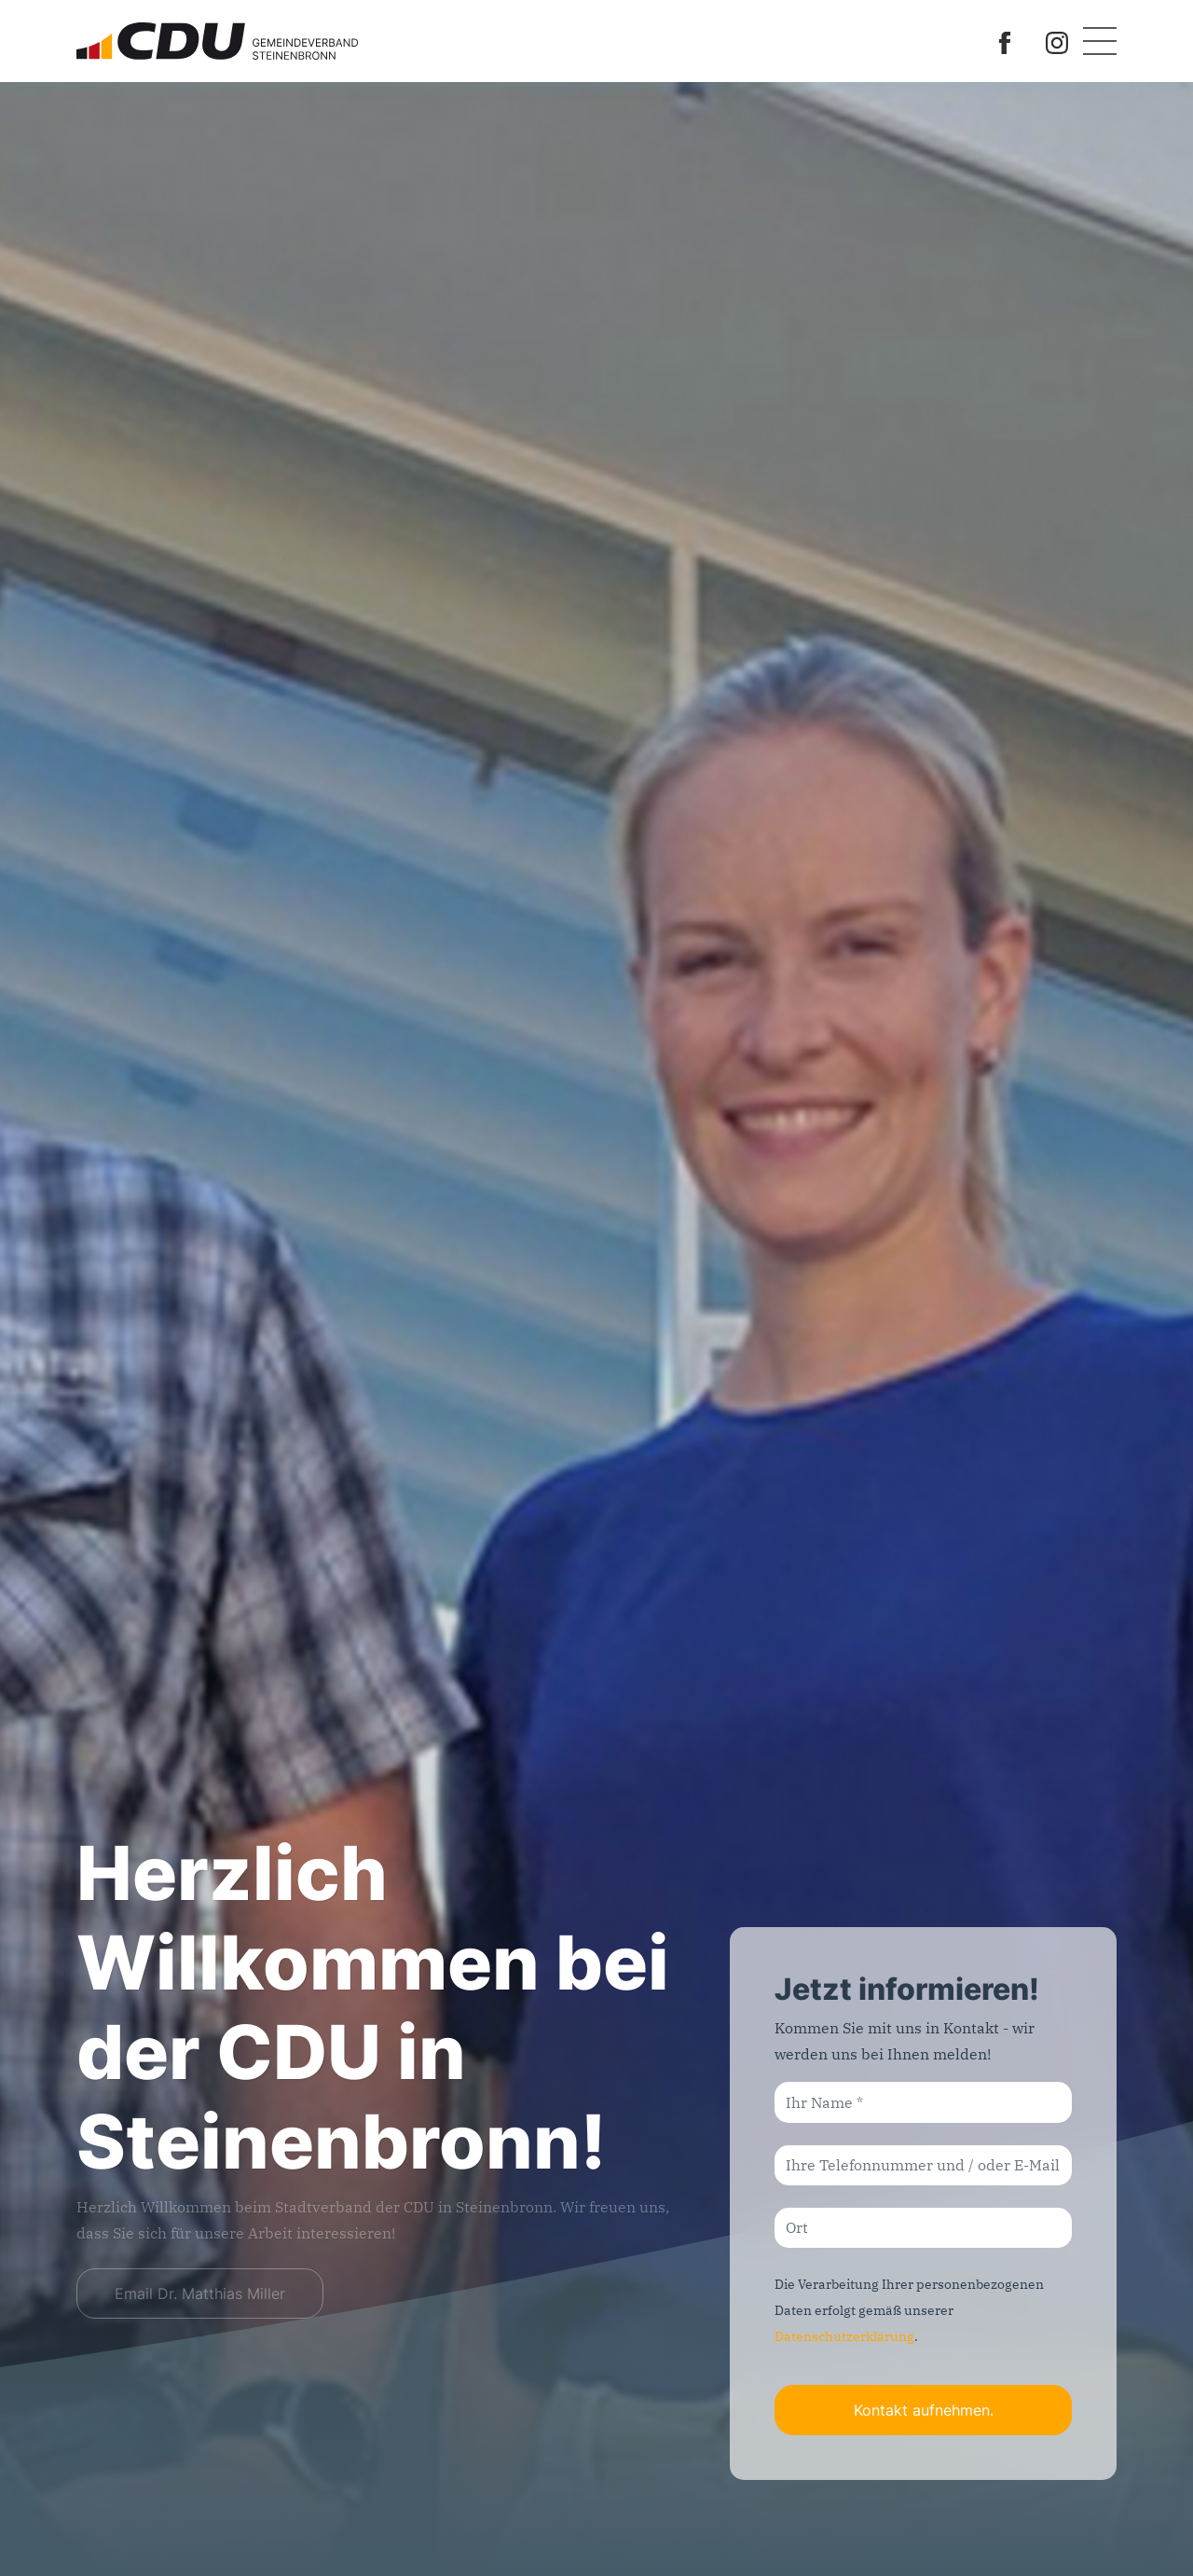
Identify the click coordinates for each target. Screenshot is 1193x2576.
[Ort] (923, 2228)
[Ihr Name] (923, 2102)
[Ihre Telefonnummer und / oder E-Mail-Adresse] (923, 2165)
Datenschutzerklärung (844, 2336)
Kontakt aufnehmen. (924, 2410)
